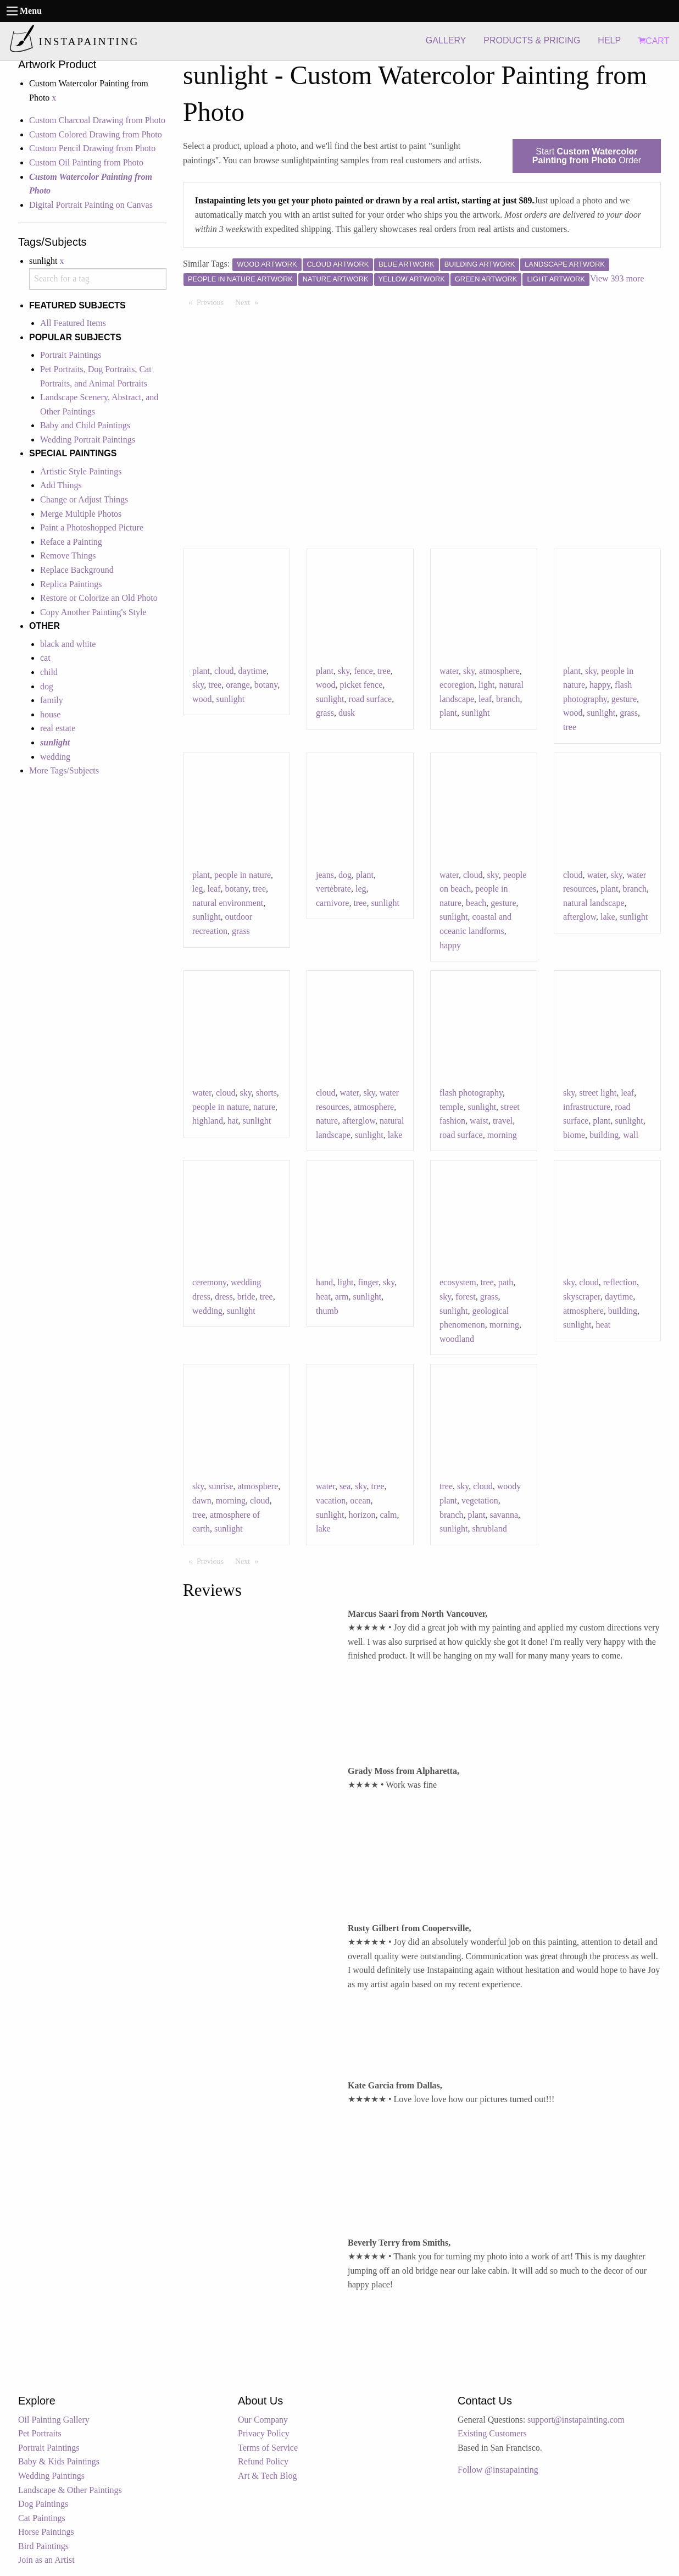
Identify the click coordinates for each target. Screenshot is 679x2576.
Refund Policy (263, 2461)
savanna (504, 1514)
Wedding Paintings (51, 2475)
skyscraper (581, 1296)
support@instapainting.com (576, 2419)
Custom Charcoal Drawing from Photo (97, 120)
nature (264, 1107)
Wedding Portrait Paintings (87, 439)
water (449, 671)
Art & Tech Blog (267, 2475)
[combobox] (97, 279)
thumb (327, 1310)
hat (232, 1120)
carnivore (332, 903)
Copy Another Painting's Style (93, 612)
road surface (370, 699)
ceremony (209, 1282)
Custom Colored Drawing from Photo (95, 134)
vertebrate (333, 888)
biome (574, 1135)
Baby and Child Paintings (85, 425)
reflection (620, 1282)
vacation (331, 1500)
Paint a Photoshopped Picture (91, 527)
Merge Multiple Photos (80, 513)
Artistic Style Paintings (80, 471)
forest (465, 1296)
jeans (325, 875)
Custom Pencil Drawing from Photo (92, 148)
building (604, 1135)
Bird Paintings (43, 2546)
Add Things (61, 485)
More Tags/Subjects (64, 770)
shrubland (489, 1528)
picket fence (361, 684)
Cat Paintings (41, 2518)
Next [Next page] (249, 302)
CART (653, 41)
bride (246, 1296)
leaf (485, 699)
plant (201, 671)
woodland (456, 1339)
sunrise (220, 1486)
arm (342, 1296)
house (50, 714)
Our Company (263, 2419)
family (51, 700)
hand (324, 1282)
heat (323, 1296)
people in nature (242, 875)
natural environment (227, 903)
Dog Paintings (43, 2503)
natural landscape (594, 903)
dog (46, 686)
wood (202, 699)
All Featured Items (73, 323)
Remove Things (68, 555)
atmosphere (499, 671)
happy (599, 684)
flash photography (471, 1092)
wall (630, 1135)
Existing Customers (492, 2433)
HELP (609, 40)
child (49, 672)
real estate (57, 728)
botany (266, 684)
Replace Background (77, 569)
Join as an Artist (46, 2559)
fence (363, 671)
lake (607, 916)
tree (214, 684)
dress (224, 1296)
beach (476, 903)
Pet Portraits (40, 2433)
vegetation (479, 1500)
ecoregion (456, 684)
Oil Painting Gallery (54, 2419)
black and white (68, 644)
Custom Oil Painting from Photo (86, 162)
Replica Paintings (71, 584)
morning (502, 1135)
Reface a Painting (71, 541)
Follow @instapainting (498, 2469)
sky (198, 684)
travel (503, 1120)
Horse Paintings (46, 2531)
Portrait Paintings (71, 355)
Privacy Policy (264, 2433)
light (486, 684)
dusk (346, 712)
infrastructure (586, 1107)
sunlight (230, 699)
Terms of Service (268, 2447)
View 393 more (617, 278)
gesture (624, 699)
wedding (55, 756)
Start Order (586, 156)
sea (345, 1486)
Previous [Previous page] (213, 302)
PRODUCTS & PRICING (531, 40)
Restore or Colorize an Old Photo (99, 597)
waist (479, 1120)
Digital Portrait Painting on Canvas (91, 204)
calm (388, 1514)
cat (45, 657)
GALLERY (446, 40)
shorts (266, 1092)
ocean (360, 1500)
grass (325, 712)
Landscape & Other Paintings (70, 2490)
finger (368, 1282)
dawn (202, 1500)
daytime (252, 671)
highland (207, 1120)
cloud (224, 671)
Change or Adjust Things (84, 499)
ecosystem (457, 1282)
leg (197, 888)
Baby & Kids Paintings (58, 2461)
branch (508, 699)
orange (238, 684)
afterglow (579, 916)
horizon (362, 1514)
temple (451, 1107)
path (506, 1282)
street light (597, 1092)
